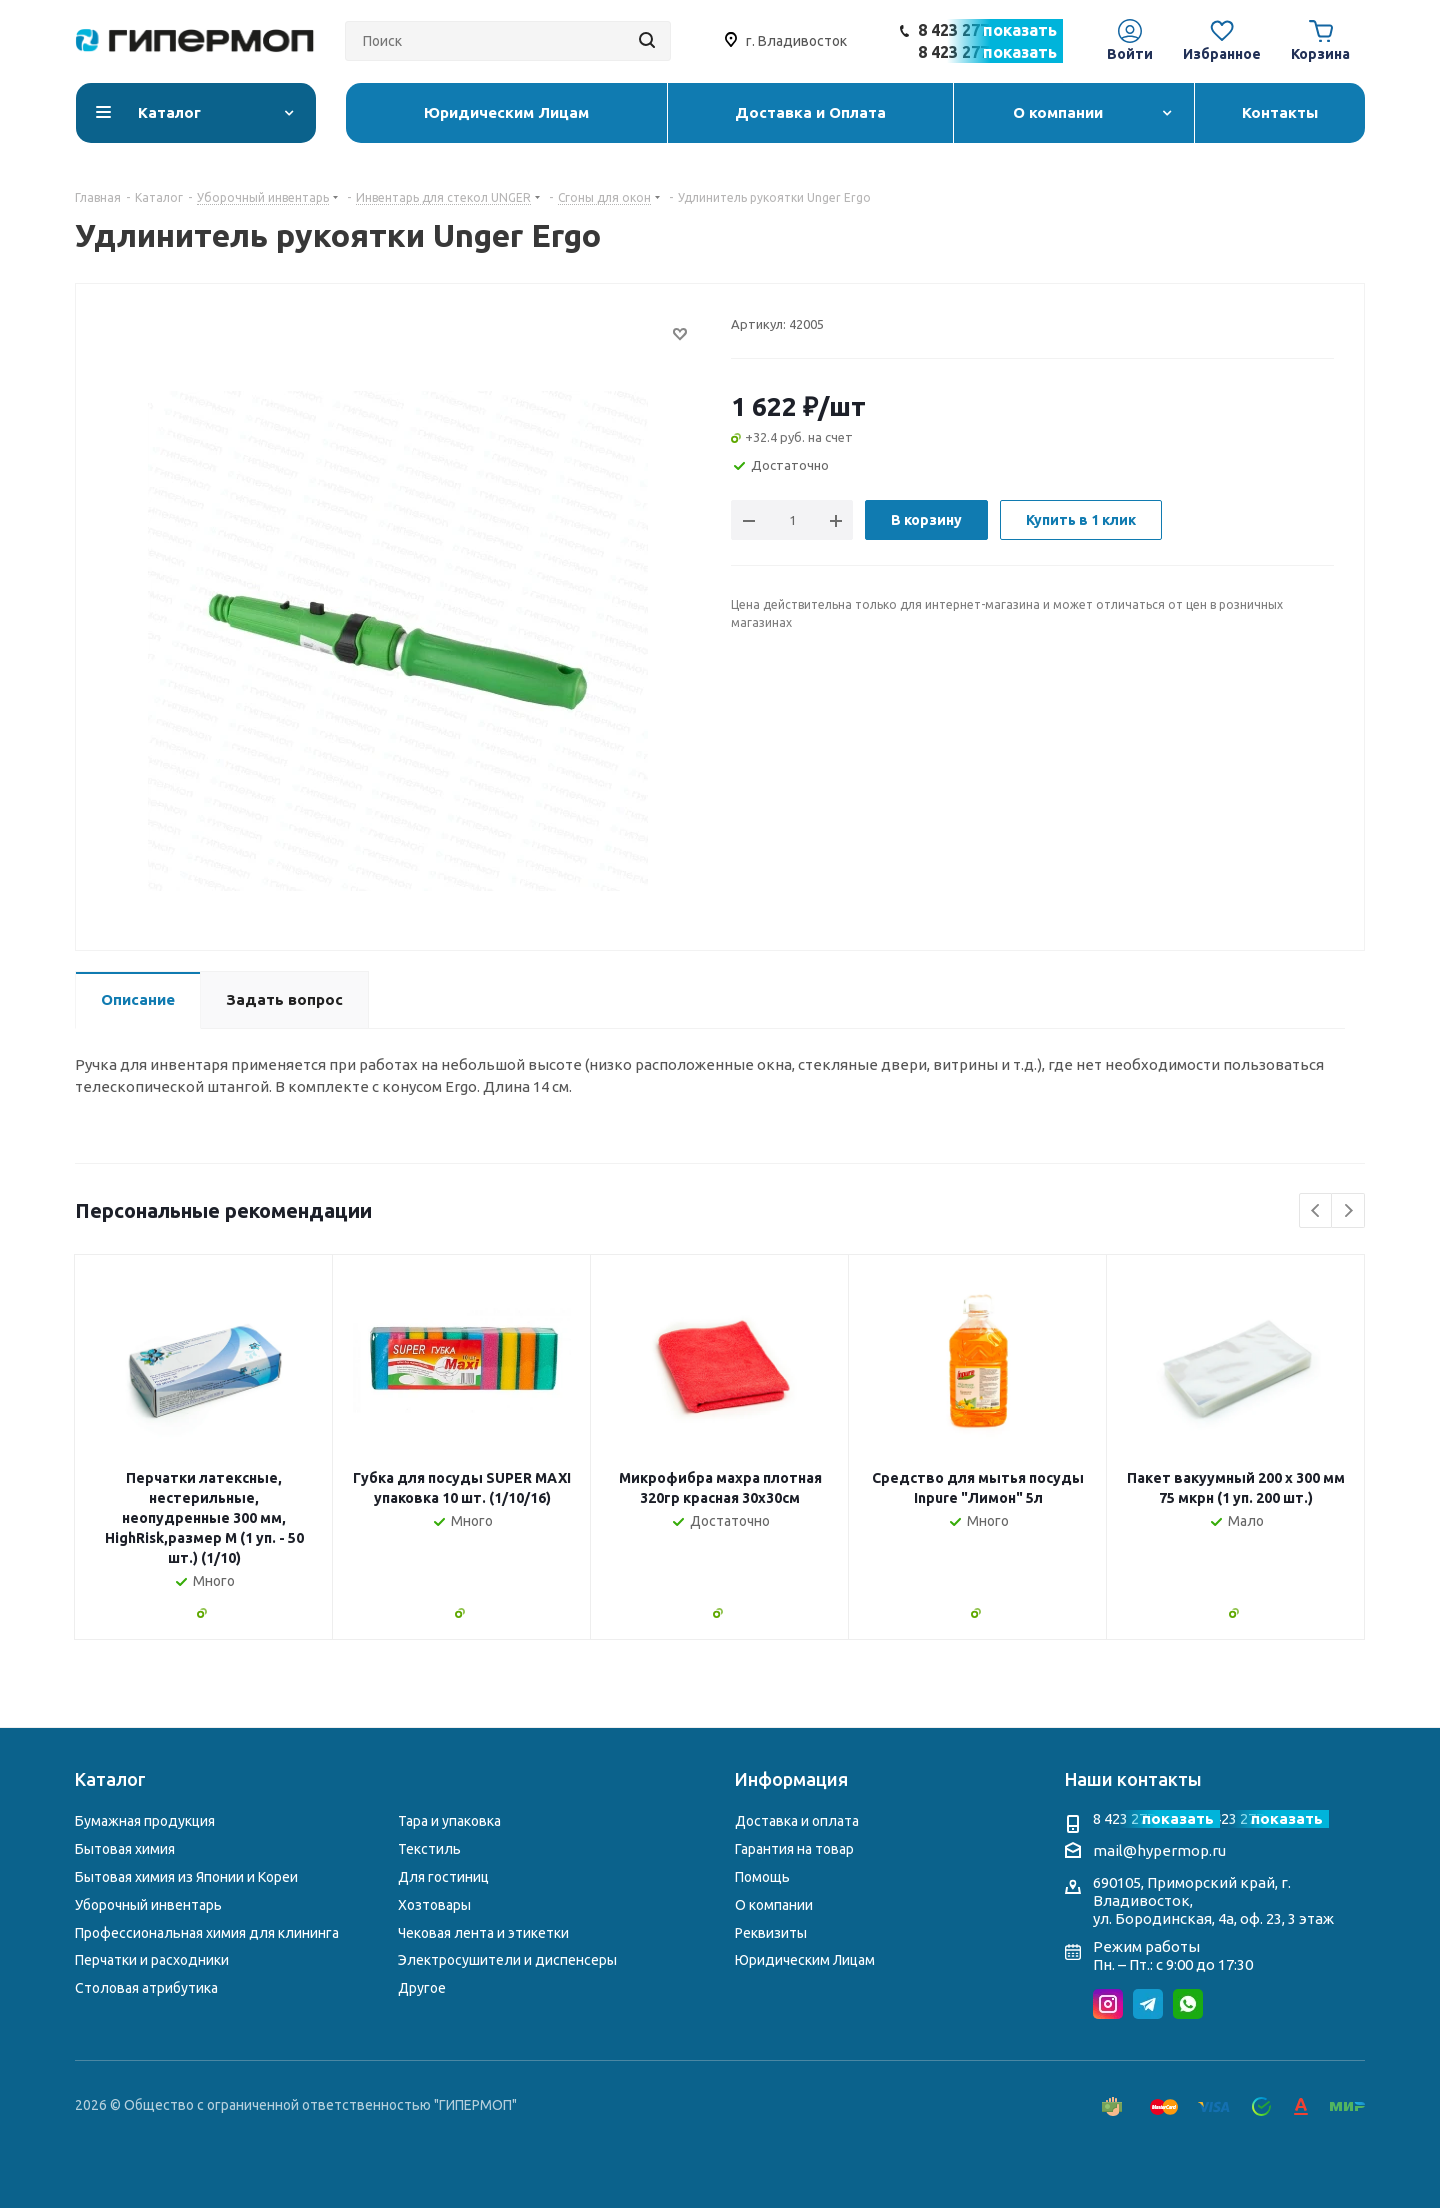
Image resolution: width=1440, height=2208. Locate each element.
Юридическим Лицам (805, 1960)
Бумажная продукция (145, 1821)
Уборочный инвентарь (148, 1905)
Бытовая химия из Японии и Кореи (186, 1877)
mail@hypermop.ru (1159, 1850)
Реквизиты (771, 1933)
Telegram (1148, 2004)
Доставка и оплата (797, 1821)
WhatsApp (1188, 2004)
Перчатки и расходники (152, 1960)
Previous (1316, 1211)
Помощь (762, 1877)
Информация (791, 1779)
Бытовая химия (125, 1849)
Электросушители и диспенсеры (507, 1960)
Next (1348, 1211)
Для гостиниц (443, 1877)
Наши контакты (1133, 1779)
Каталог (110, 1779)
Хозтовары (434, 1905)
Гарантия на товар (794, 1849)
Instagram (1108, 2004)
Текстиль (429, 1849)
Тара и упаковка (449, 1821)
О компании (774, 1905)
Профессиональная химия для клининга (207, 1933)
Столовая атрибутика (146, 1988)
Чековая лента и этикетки (483, 1933)
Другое (422, 1988)
